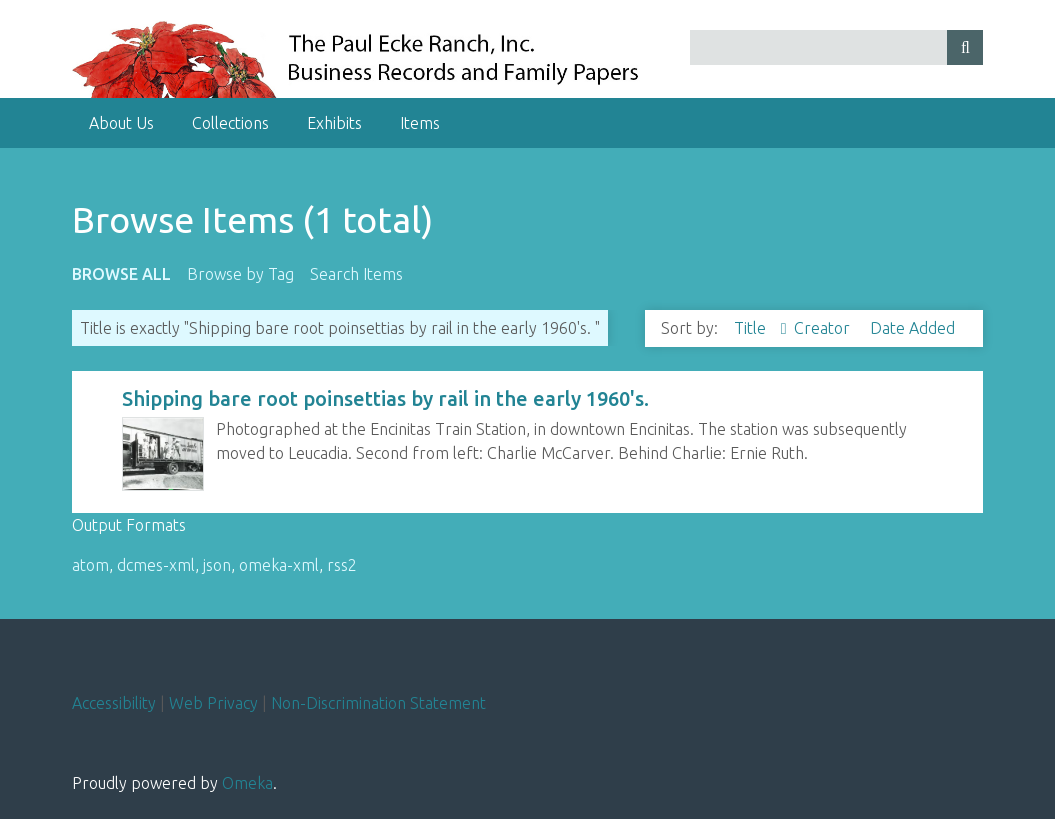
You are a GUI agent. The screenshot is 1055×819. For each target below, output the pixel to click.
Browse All (121, 274)
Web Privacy (213, 703)
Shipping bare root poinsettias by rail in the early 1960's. (385, 398)
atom (90, 565)
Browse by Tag (240, 274)
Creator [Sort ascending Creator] (824, 328)
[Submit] (965, 47)
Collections (230, 123)
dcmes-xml (156, 565)
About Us (121, 123)
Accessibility (114, 703)
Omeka (247, 783)
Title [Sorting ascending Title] (752, 328)
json (217, 565)
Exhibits (334, 123)
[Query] (837, 47)
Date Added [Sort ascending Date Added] (912, 328)
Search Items (356, 274)
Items (420, 123)
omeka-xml (279, 565)
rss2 (342, 565)
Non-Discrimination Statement (378, 703)
